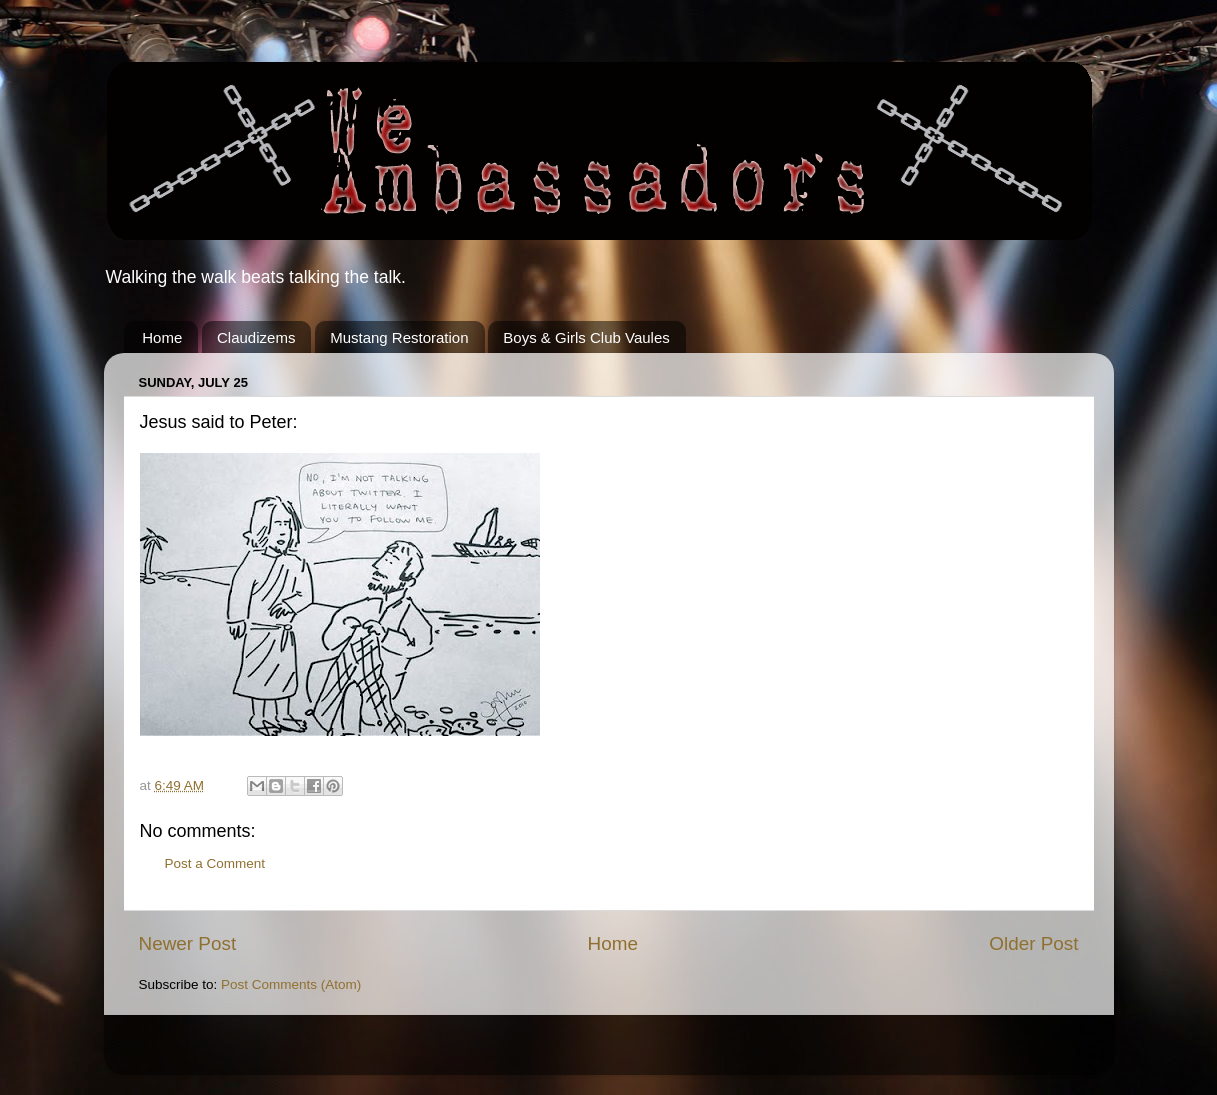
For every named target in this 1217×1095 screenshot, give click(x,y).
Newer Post (188, 943)
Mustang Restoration (399, 337)
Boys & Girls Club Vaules (586, 337)
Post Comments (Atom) (291, 984)
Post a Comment (215, 863)
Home (162, 337)
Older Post (1033, 943)
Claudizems (256, 337)
